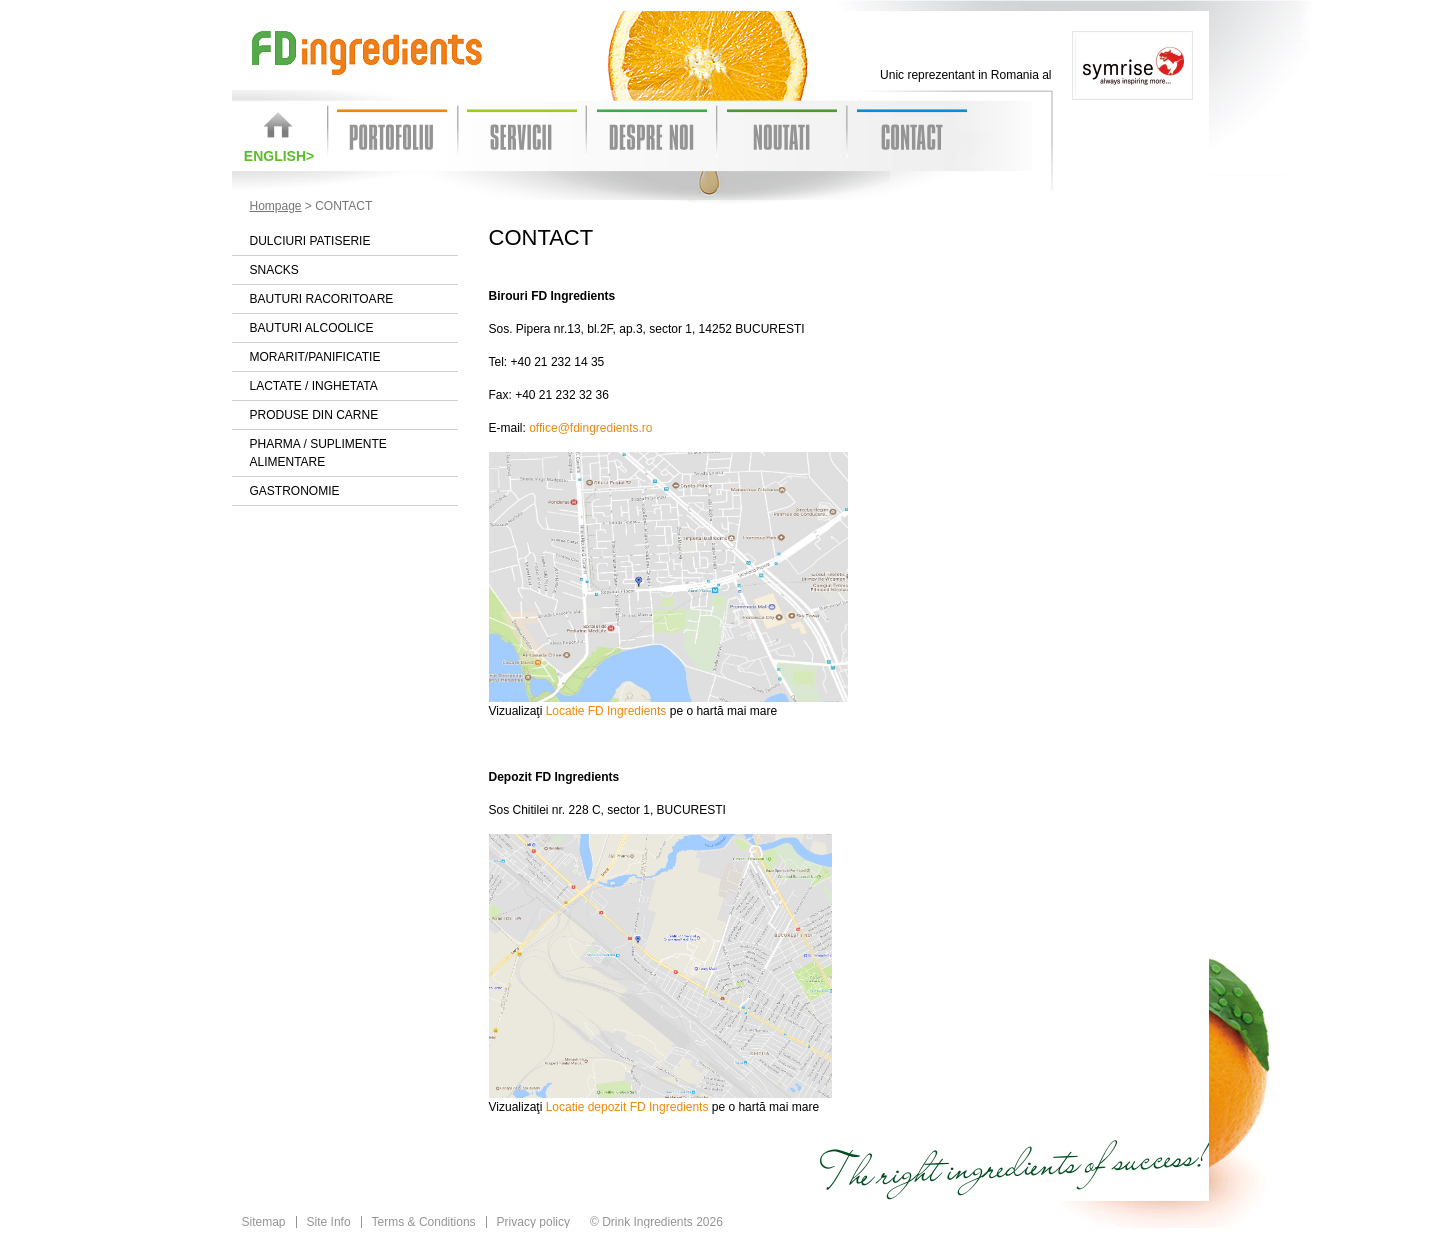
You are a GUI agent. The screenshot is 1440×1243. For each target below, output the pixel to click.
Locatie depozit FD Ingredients (627, 1107)
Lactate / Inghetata (314, 386)
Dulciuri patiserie (310, 241)
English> (279, 156)
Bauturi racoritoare (322, 299)
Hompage (276, 206)
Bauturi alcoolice (312, 328)
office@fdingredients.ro (590, 428)
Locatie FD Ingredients (606, 711)
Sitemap (264, 1222)
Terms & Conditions (424, 1222)
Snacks (274, 270)
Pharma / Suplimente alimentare (318, 453)
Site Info (329, 1222)
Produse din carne (314, 415)
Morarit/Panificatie (315, 357)
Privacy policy (533, 1222)
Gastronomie (295, 491)
